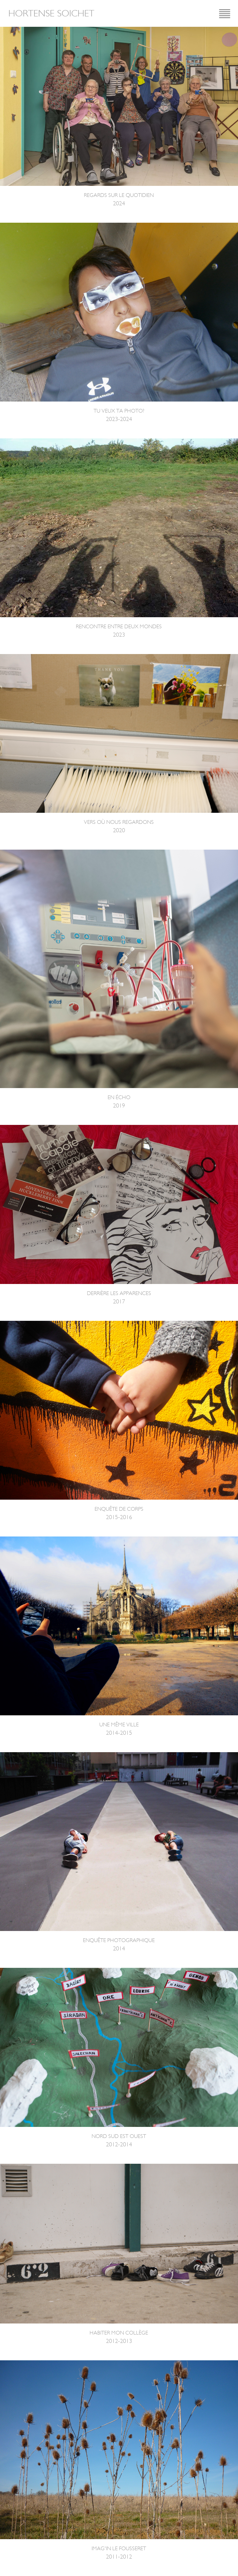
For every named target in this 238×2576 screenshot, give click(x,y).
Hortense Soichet (51, 13)
